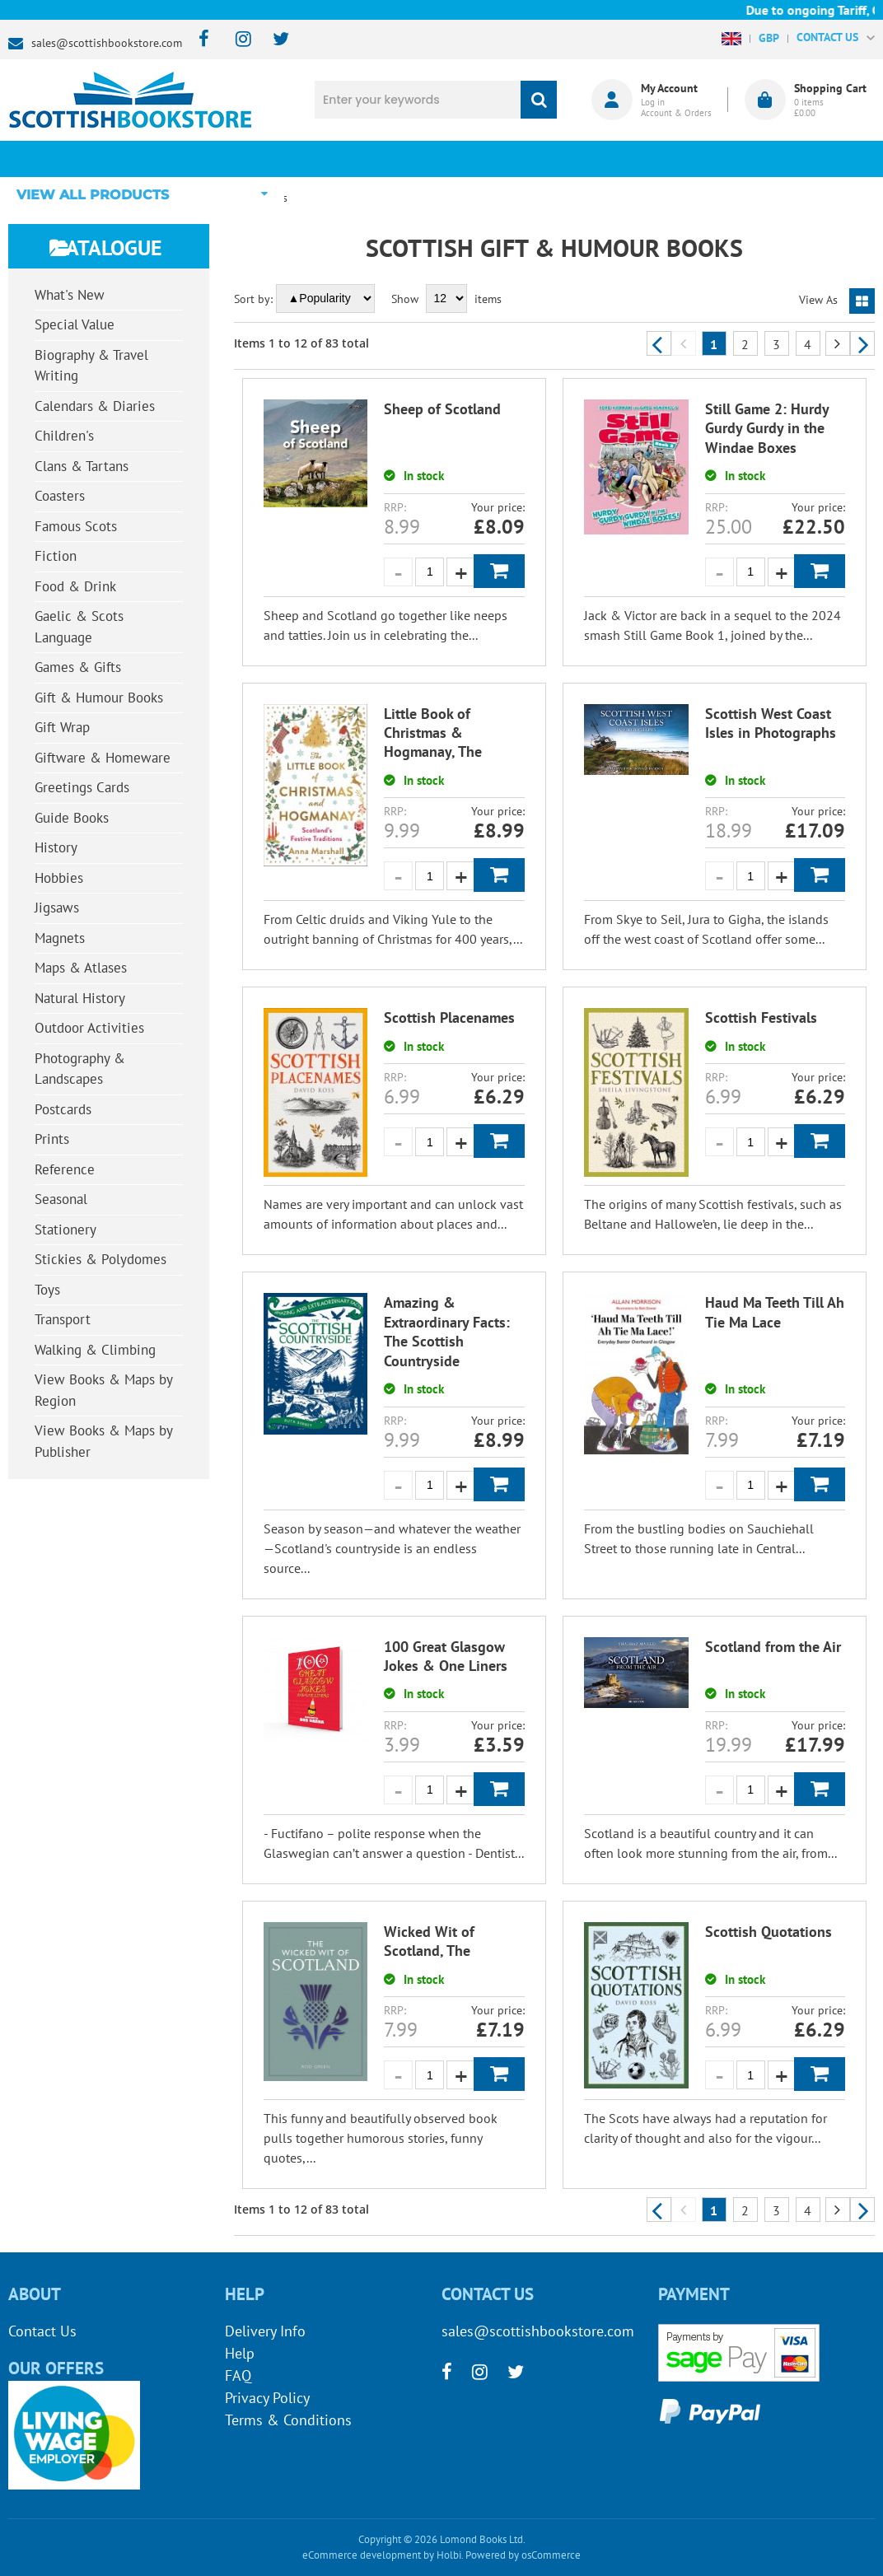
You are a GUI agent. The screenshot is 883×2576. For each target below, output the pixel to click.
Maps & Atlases (81, 968)
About (676, 158)
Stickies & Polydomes (100, 1259)
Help (240, 2353)
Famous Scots (76, 526)
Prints (52, 1139)
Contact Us (42, 2331)
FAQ (238, 2375)
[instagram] (236, 40)
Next (862, 343)
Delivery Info (265, 2331)
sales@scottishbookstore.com (106, 42)
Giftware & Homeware (103, 758)
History (56, 847)
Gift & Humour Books (99, 697)
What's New (410, 158)
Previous (659, 343)
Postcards (63, 1109)
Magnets (60, 938)
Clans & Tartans (81, 466)
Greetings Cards (82, 787)
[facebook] (199, 40)
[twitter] (273, 40)
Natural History (80, 998)
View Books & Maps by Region (104, 1390)
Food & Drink (75, 586)
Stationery (65, 1229)
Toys (47, 1290)
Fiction (56, 556)
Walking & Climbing (95, 1350)
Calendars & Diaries (95, 406)
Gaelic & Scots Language (79, 626)
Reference (65, 1169)
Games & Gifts (78, 667)
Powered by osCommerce (523, 2555)
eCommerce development (361, 2555)
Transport (63, 1319)
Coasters (60, 496)
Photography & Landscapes (80, 1069)
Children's (64, 436)
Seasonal (61, 1199)
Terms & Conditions (288, 2419)
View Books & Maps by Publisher (104, 1441)
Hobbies (59, 878)
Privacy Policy (267, 2397)
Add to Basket (499, 571)
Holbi (449, 2555)
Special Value (74, 324)
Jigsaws (57, 907)
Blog (543, 158)
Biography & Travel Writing (91, 365)
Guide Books (72, 818)
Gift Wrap (62, 727)
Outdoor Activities (89, 1028)
